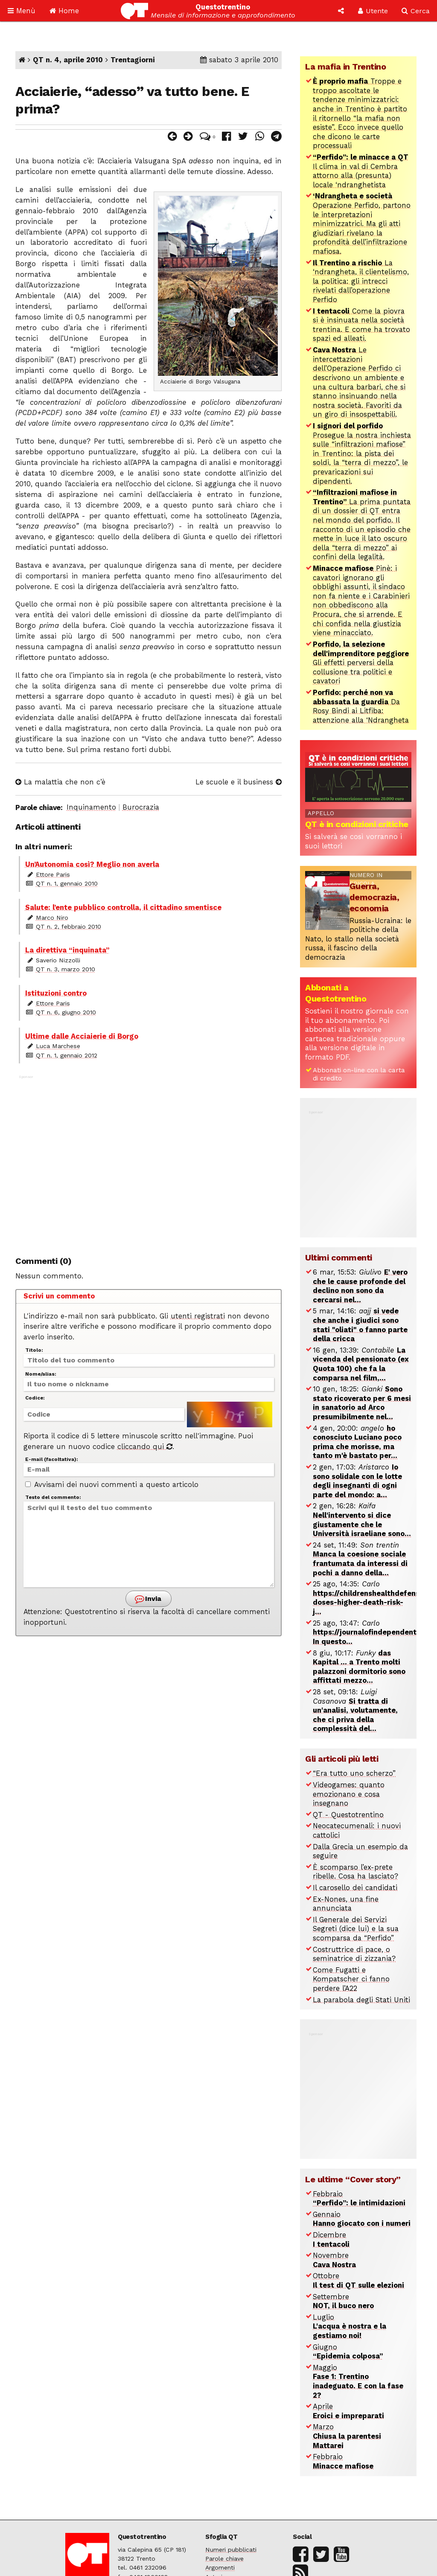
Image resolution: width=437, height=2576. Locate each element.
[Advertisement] (148, 1160)
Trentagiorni (133, 60)
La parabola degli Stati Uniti (361, 2000)
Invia (147, 1599)
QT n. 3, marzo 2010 (65, 969)
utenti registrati (198, 1316)
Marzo (347, 2436)
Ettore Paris (53, 874)
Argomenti (220, 2567)
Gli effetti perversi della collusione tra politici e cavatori (361, 662)
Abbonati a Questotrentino (335, 993)
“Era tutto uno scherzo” (354, 1773)
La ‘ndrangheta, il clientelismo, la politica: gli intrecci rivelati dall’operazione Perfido (361, 281)
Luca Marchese (58, 1046)
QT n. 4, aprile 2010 (68, 60)
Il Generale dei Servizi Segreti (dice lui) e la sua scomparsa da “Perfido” (356, 1929)
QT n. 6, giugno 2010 (66, 1012)
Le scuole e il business (238, 782)
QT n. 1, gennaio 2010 (67, 883)
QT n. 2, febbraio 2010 (68, 926)
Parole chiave (224, 2558)
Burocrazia (140, 807)
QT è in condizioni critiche (356, 824)
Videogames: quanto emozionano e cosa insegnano (349, 1794)
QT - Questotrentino (348, 1815)
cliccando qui (144, 1447)
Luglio (349, 2326)
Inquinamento (91, 807)
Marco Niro (52, 917)
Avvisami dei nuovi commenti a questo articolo (111, 1485)
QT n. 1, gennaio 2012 (66, 1055)
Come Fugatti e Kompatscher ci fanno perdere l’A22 (351, 1979)
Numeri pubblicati (230, 2549)
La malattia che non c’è (60, 782)
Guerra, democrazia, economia (374, 897)
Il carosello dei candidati (355, 1888)
